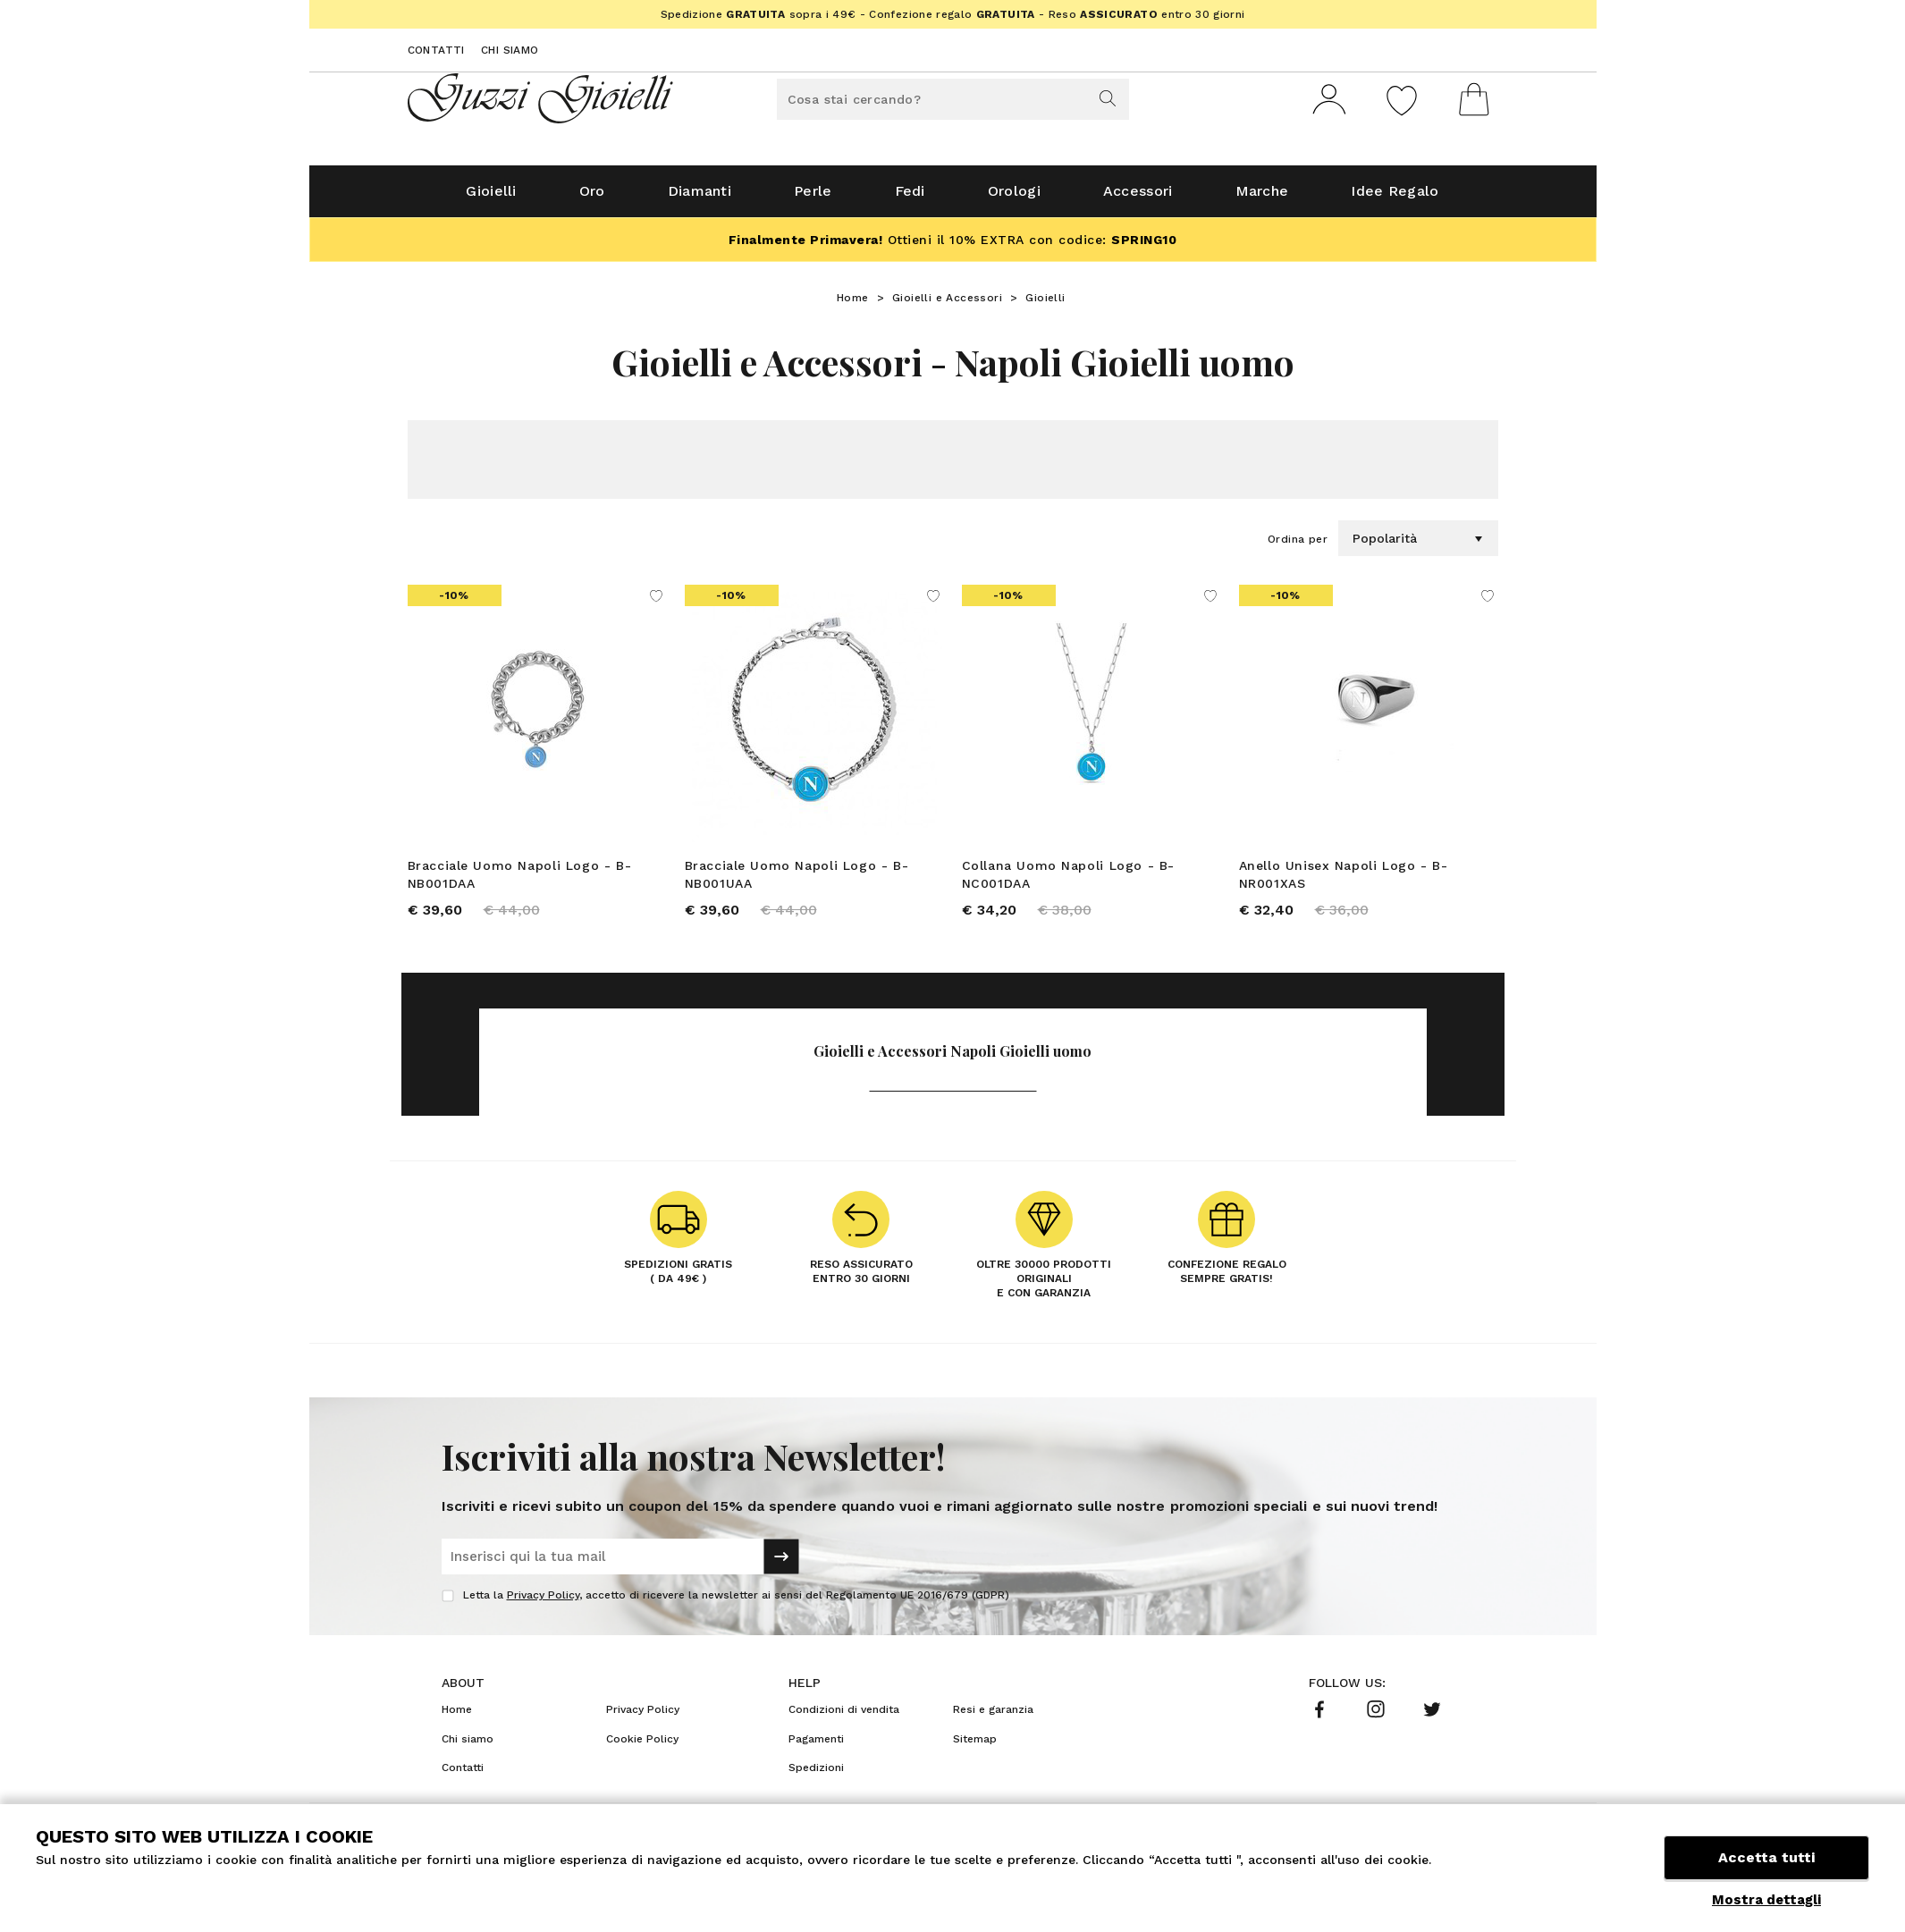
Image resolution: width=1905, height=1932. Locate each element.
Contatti (436, 50)
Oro (592, 198)
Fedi (910, 198)
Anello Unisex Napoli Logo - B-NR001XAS (1343, 881)
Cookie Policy (642, 1746)
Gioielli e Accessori (947, 305)
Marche (1262, 198)
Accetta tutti (1766, 1858)
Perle (813, 198)
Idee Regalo (1394, 198)
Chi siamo (510, 50)
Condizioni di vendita (843, 1717)
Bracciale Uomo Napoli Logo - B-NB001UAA (797, 881)
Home (853, 305)
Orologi (1014, 198)
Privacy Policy (543, 1603)
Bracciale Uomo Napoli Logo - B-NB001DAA (520, 881)
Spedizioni (816, 1775)
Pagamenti (816, 1746)
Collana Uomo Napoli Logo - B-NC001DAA (1068, 881)
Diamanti (699, 198)
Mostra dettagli (1766, 1900)
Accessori (1138, 198)
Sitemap (975, 1746)
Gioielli (491, 198)
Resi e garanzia (993, 1717)
